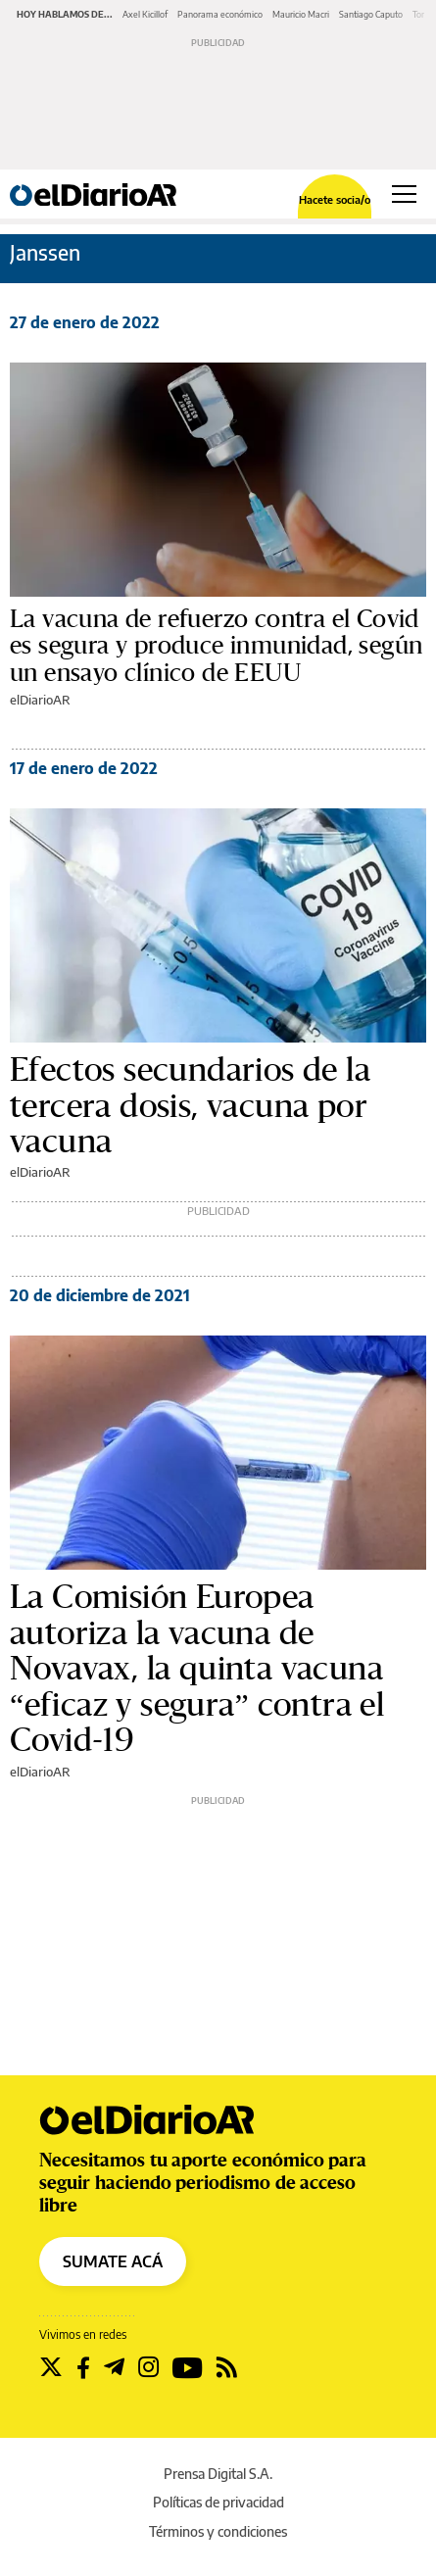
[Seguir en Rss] (227, 2367)
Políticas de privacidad (218, 2502)
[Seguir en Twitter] (51, 2367)
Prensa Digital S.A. (218, 2473)
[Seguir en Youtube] (187, 2367)
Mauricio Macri (300, 14)
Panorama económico (220, 14)
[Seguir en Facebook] (83, 2367)
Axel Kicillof (145, 14)
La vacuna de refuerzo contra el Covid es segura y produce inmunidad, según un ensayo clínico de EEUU (216, 646)
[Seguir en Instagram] (148, 2367)
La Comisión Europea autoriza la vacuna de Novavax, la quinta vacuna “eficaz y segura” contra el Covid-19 (197, 1669)
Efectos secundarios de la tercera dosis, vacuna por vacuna (190, 1105)
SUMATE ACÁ (113, 2261)
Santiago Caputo (371, 14)
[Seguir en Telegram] (114, 2367)
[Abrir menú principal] (404, 194)
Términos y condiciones (218, 2531)
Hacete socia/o (334, 199)
